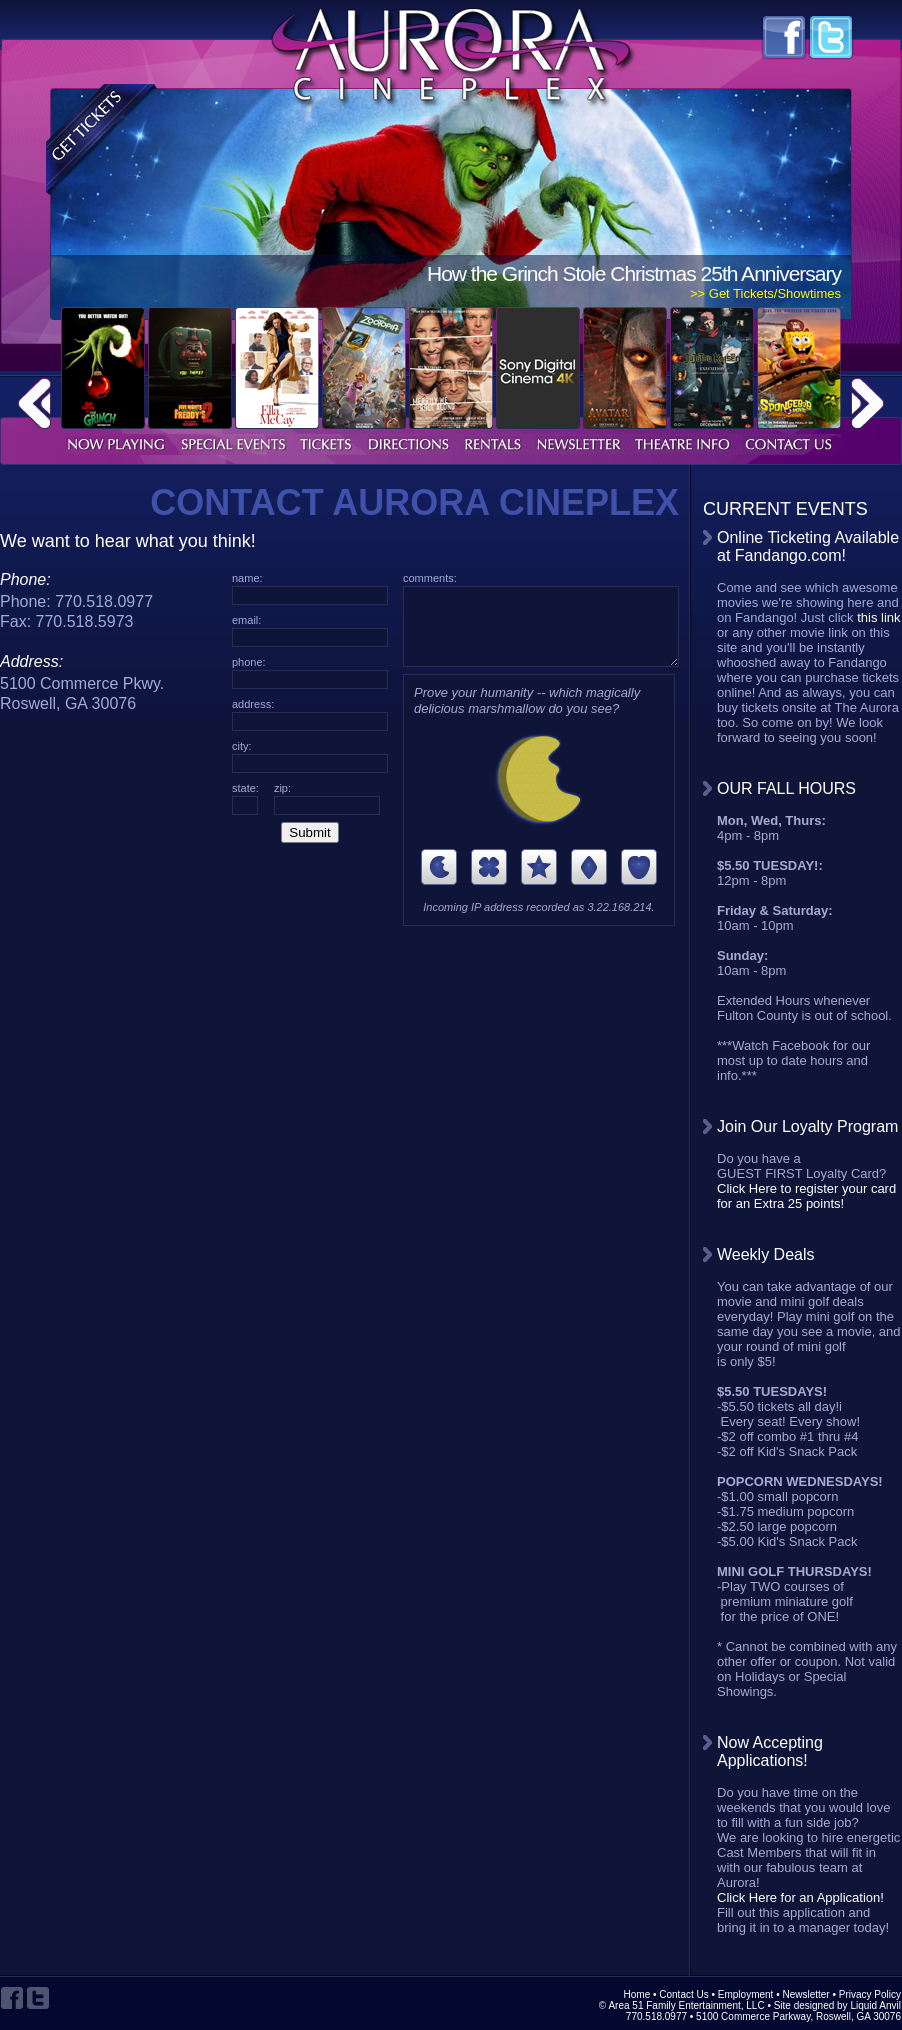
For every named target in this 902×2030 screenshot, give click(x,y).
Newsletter (805, 1994)
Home (637, 1994)
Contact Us (683, 1994)
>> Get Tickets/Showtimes (765, 293)
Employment (746, 1994)
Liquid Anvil (875, 2005)
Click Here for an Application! (800, 1897)
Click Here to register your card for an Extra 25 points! (806, 1196)
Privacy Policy (870, 1994)
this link (878, 617)
